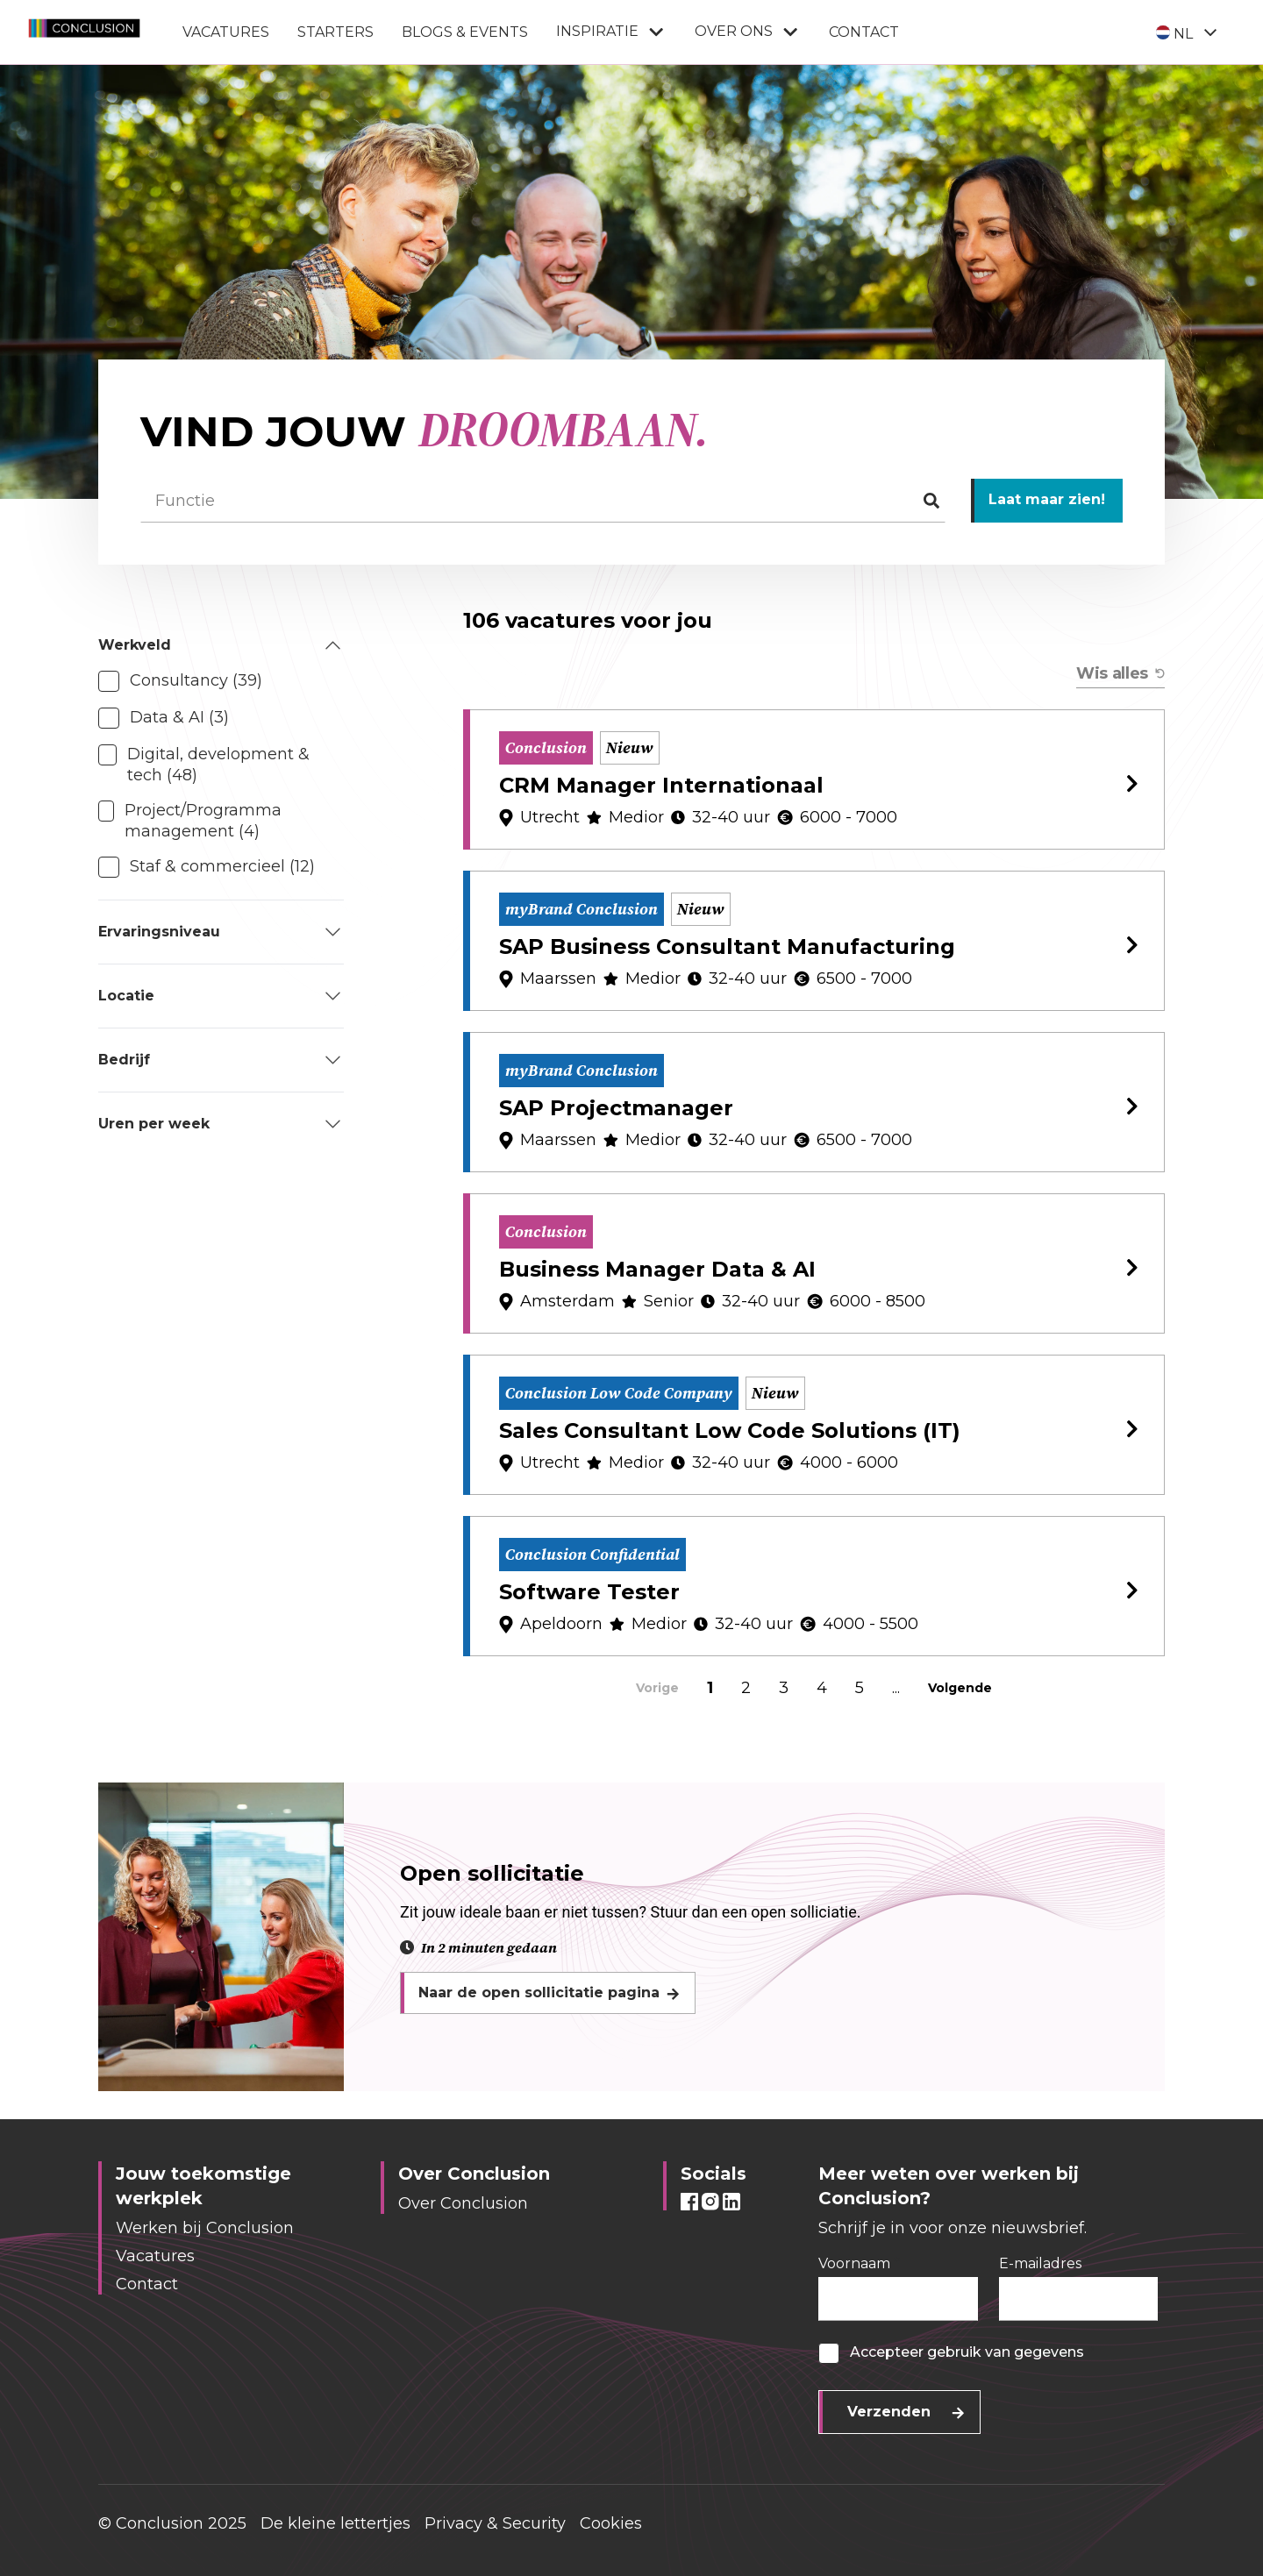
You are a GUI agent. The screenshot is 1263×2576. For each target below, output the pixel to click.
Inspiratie (611, 32)
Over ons (748, 32)
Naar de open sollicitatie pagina (539, 1992)
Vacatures (225, 32)
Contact (864, 32)
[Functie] (542, 501)
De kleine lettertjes (335, 2523)
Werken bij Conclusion (205, 2228)
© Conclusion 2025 (172, 2523)
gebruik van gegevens (1005, 2352)
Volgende (960, 1688)
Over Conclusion (463, 2203)
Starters (335, 32)
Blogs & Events (465, 32)
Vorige (657, 1688)
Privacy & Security (495, 2523)
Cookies (611, 2523)
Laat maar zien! (1046, 499)
